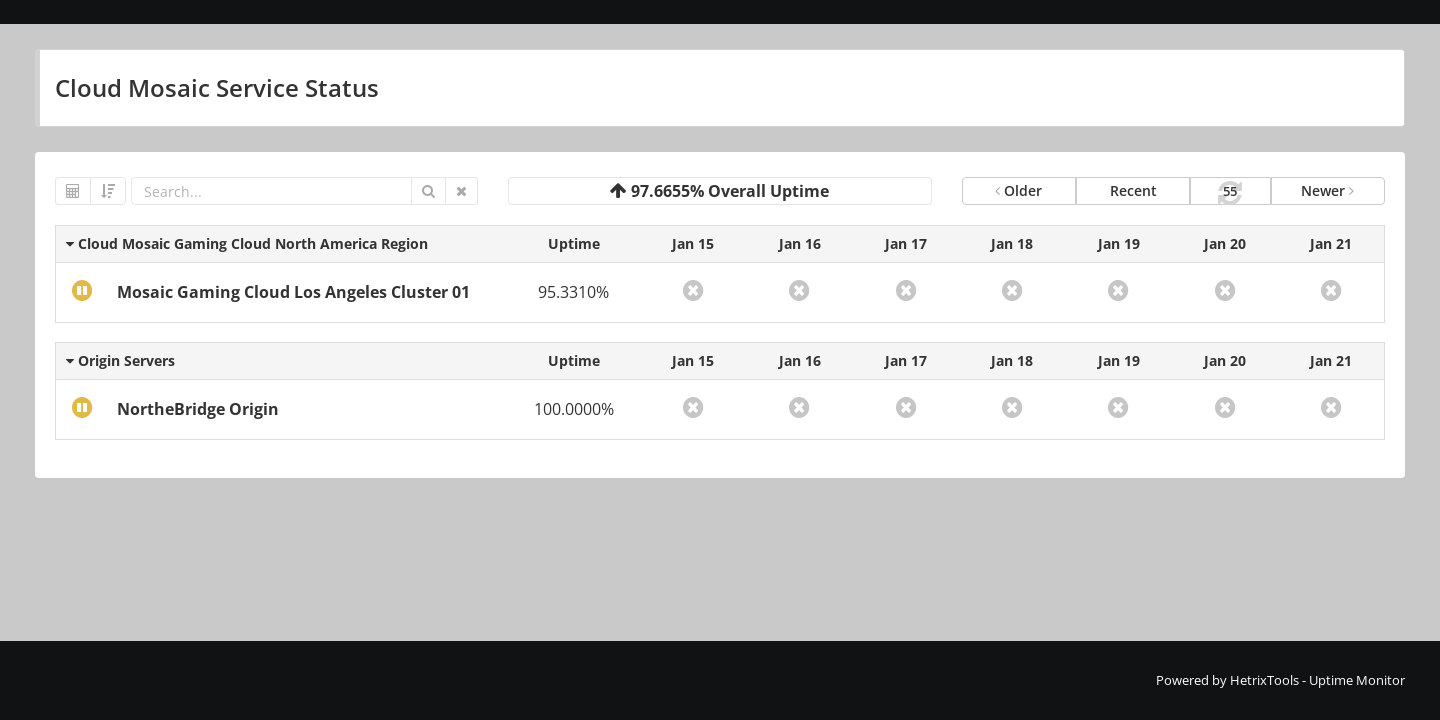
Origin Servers (120, 360)
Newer (1327, 190)
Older (1018, 190)
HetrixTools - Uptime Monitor (1317, 680)
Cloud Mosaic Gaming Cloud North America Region (247, 243)
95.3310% (573, 292)
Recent (1133, 190)
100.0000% (574, 409)
